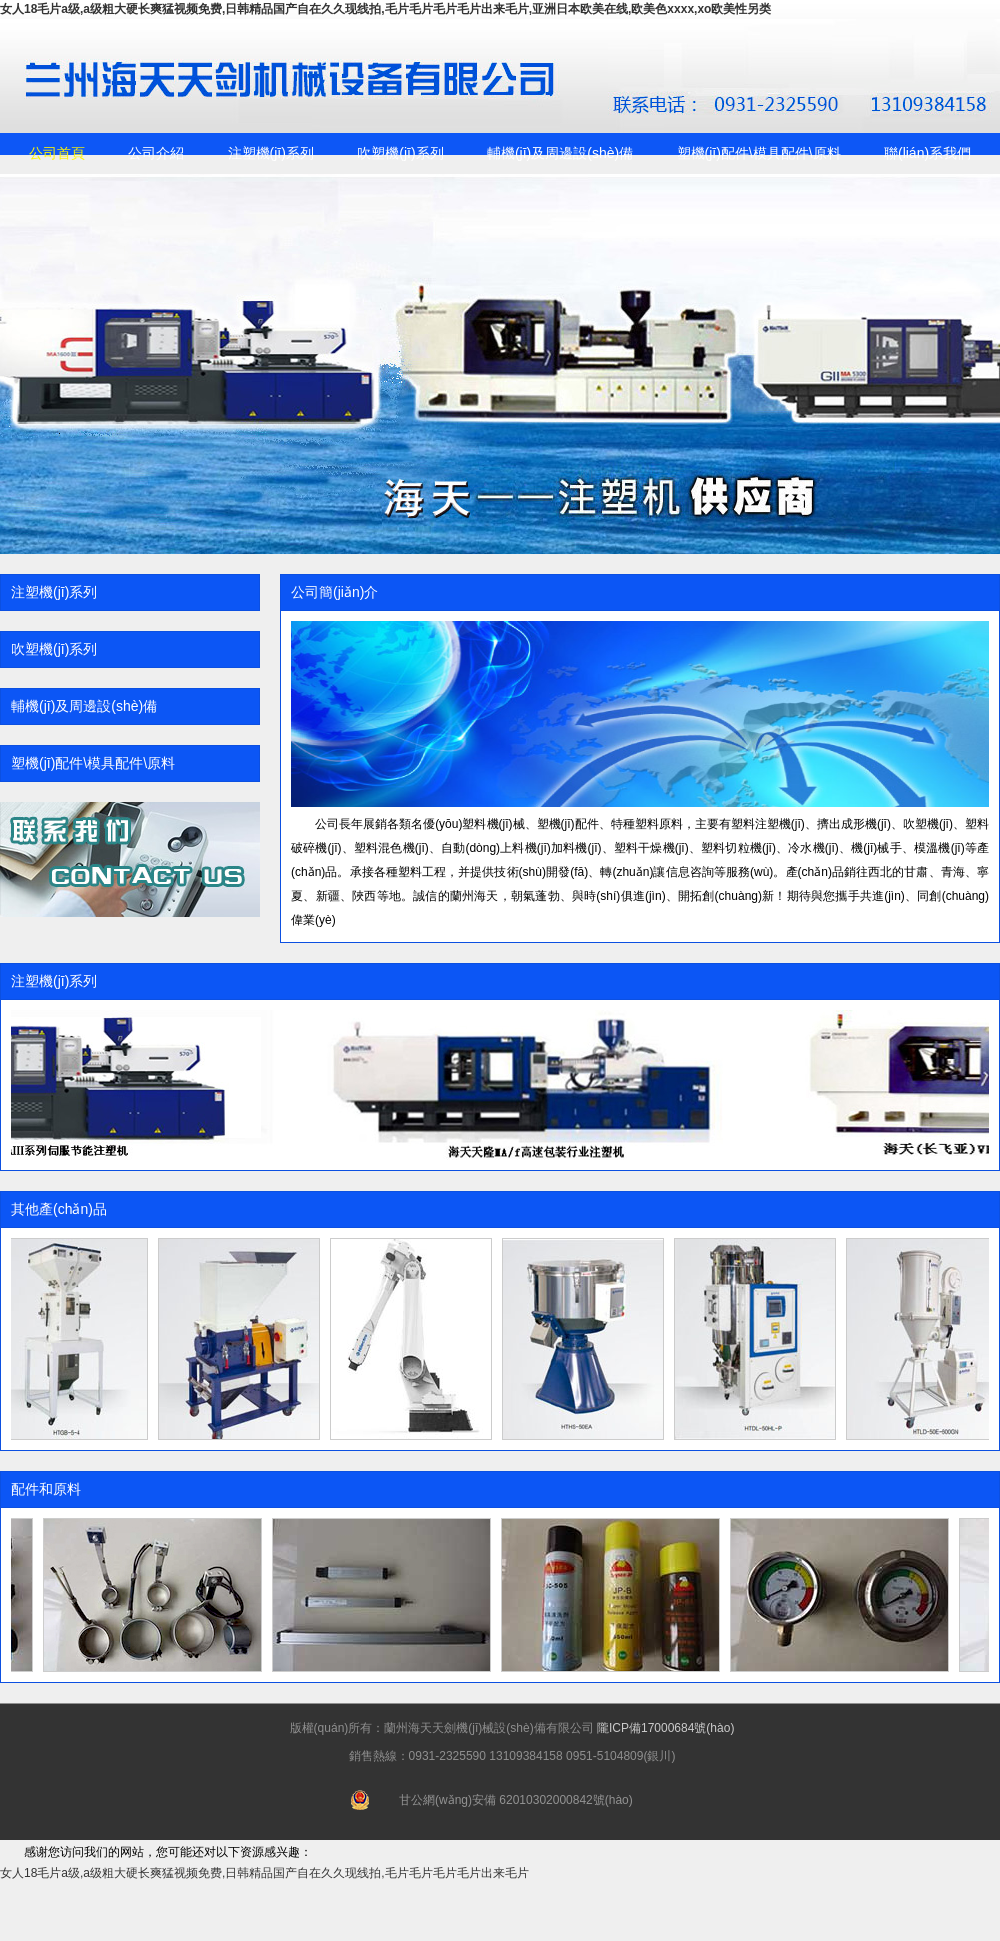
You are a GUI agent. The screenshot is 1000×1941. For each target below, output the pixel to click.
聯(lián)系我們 (927, 153)
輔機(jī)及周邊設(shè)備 (560, 153)
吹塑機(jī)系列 (400, 153)
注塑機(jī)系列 (271, 153)
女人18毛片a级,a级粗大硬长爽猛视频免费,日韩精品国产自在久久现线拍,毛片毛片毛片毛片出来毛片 (264, 1873)
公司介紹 (156, 153)
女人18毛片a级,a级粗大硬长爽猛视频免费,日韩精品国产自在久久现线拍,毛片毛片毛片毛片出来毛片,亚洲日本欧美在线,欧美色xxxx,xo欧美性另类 (385, 9)
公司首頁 (57, 153)
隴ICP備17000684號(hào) (665, 1728)
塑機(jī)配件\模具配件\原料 (759, 153)
